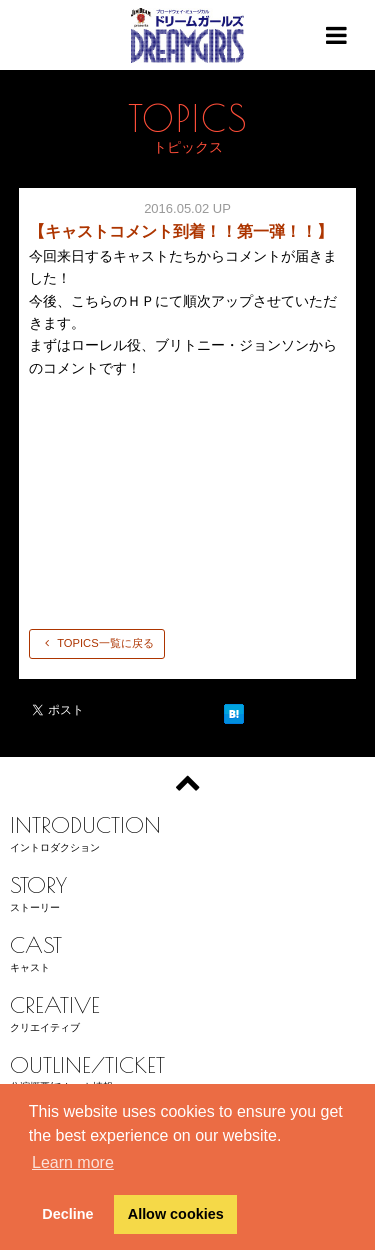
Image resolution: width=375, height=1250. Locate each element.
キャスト (187, 951)
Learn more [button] (73, 1162)
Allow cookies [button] (176, 1214)
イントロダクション (187, 831)
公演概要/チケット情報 (187, 1071)
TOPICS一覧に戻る (97, 643)
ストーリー (187, 891)
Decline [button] (67, 1214)
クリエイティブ (187, 1011)
